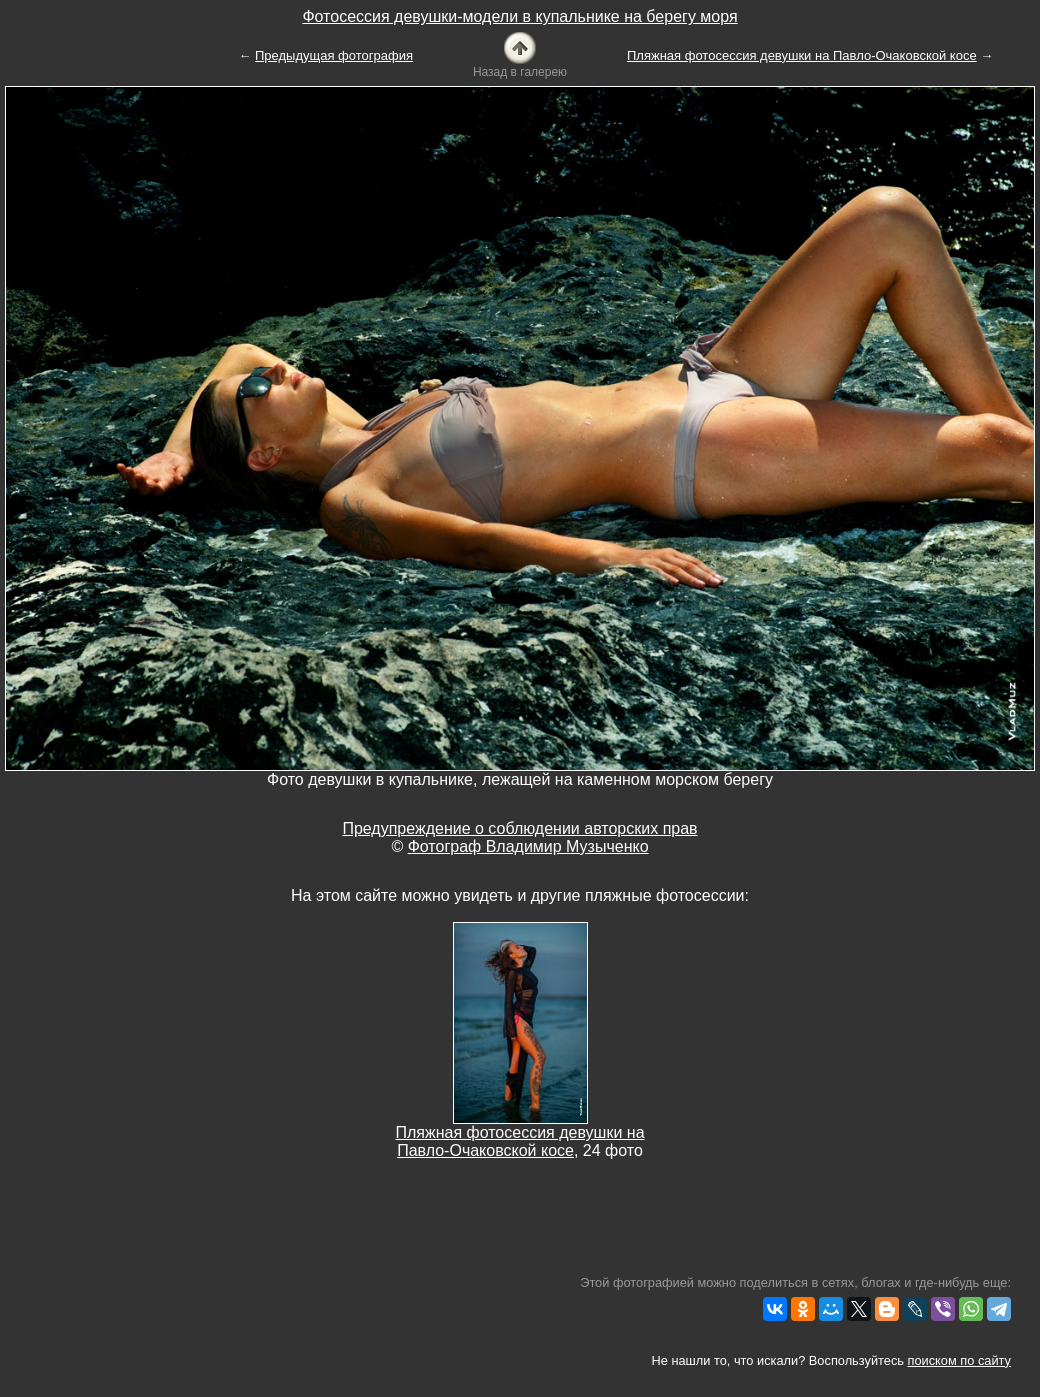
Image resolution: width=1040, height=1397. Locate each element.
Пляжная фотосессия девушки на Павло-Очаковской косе (802, 55)
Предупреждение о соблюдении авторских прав (519, 828)
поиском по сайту (959, 1360)
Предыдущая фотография (334, 55)
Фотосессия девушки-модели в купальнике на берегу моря (519, 16)
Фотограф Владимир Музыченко (528, 846)
